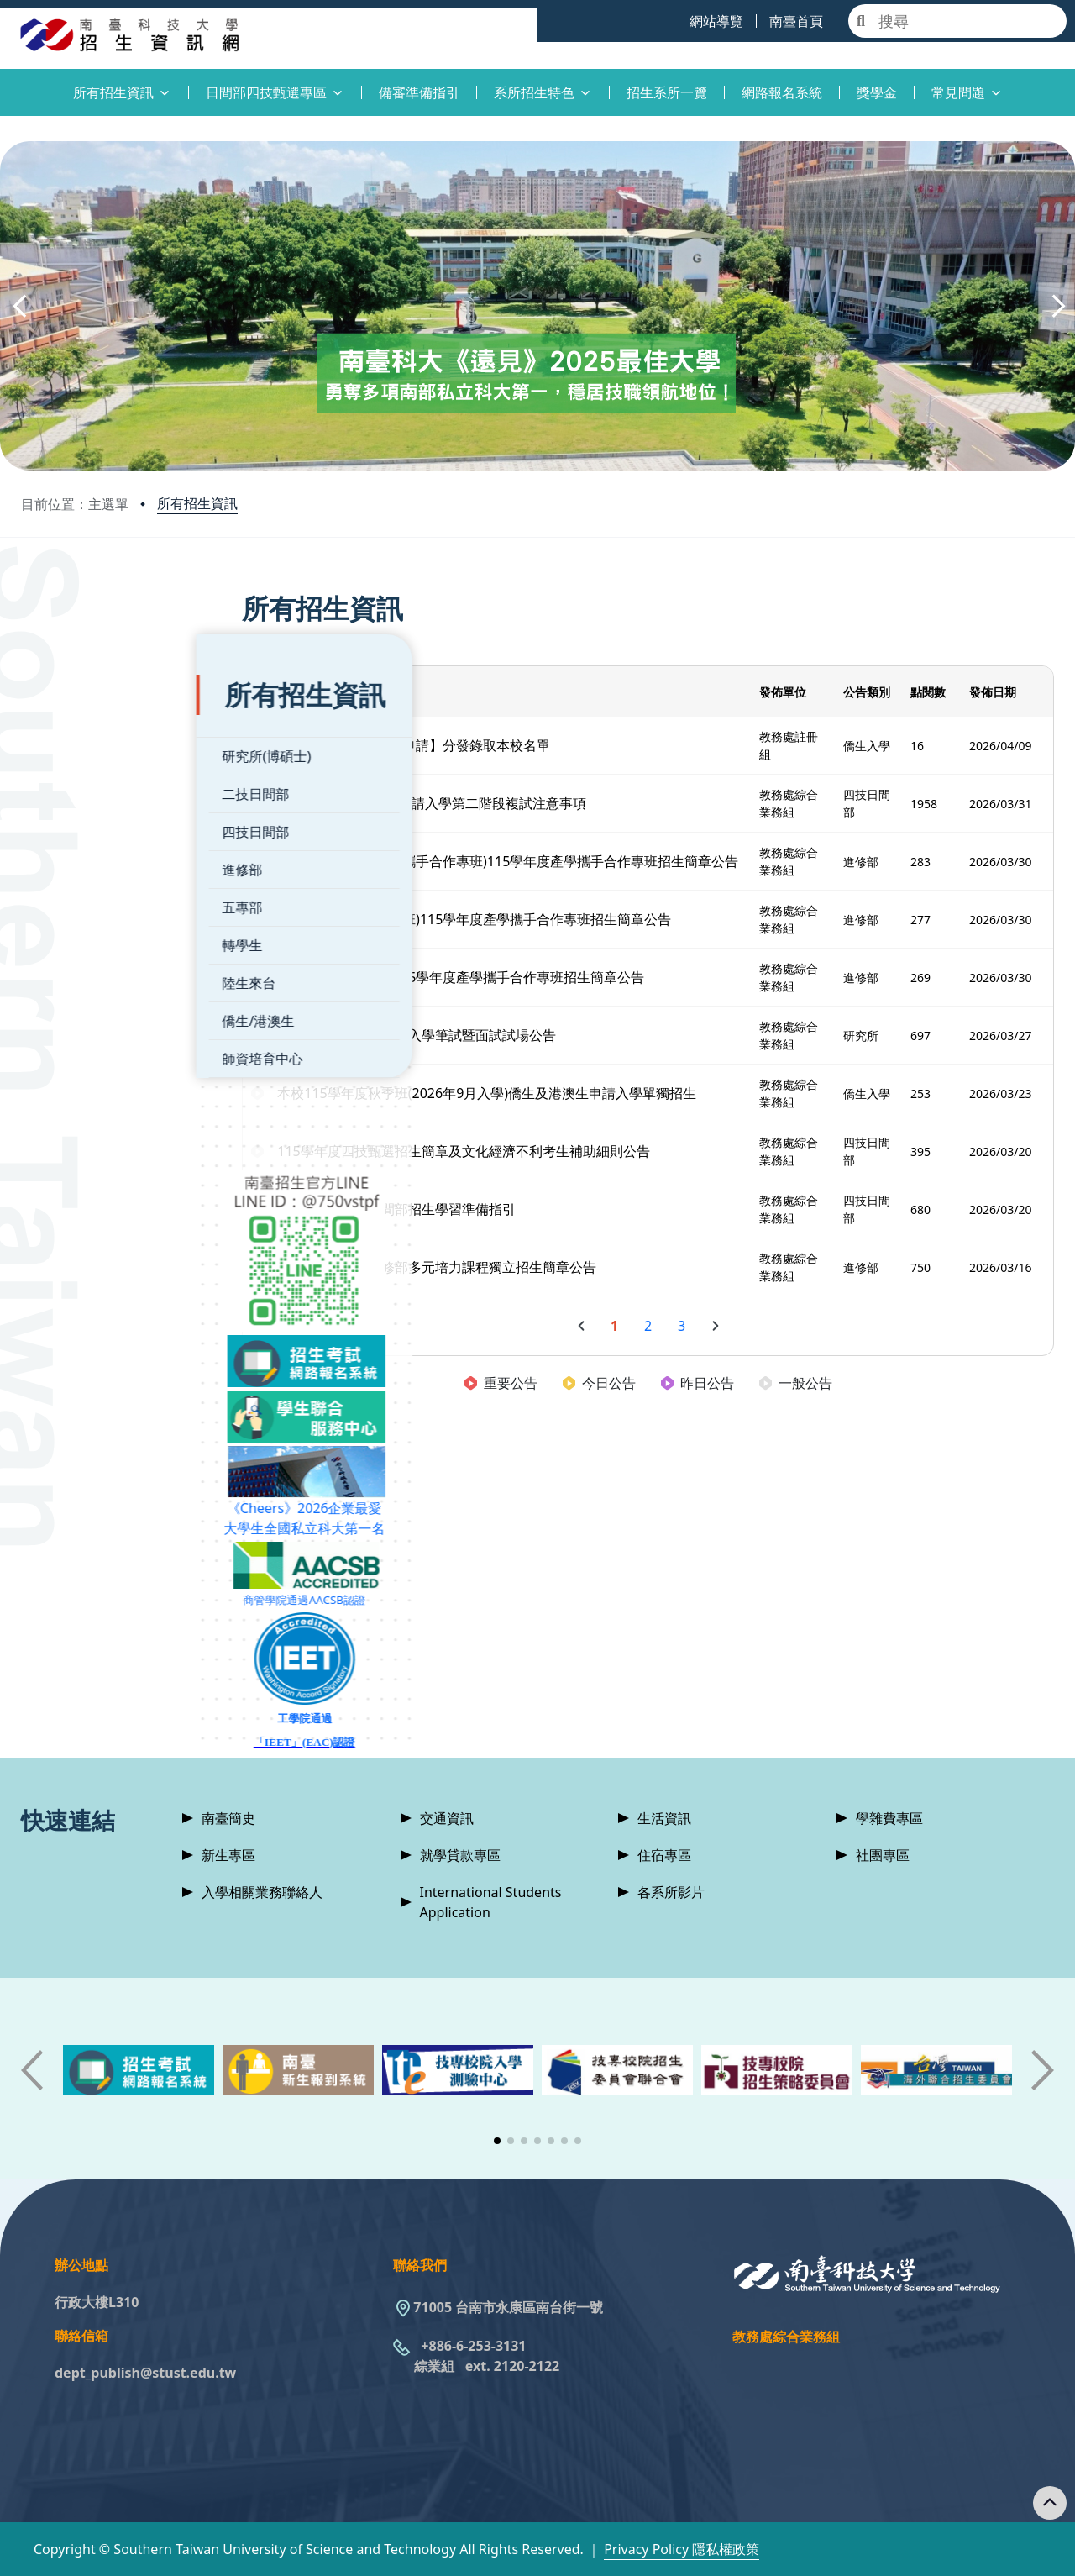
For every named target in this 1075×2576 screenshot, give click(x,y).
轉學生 (67, 899)
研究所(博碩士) (91, 710)
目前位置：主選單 (74, 504)
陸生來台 (74, 937)
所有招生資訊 (197, 503)
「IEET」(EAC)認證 (147, 1696)
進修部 (67, 823)
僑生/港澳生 (83, 974)
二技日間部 (80, 748)
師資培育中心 (87, 1012)
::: (4, 83)
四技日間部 (80, 785)
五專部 (67, 861)
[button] (18, 306)
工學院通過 (146, 1672)
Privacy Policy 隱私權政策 (681, 2549)
